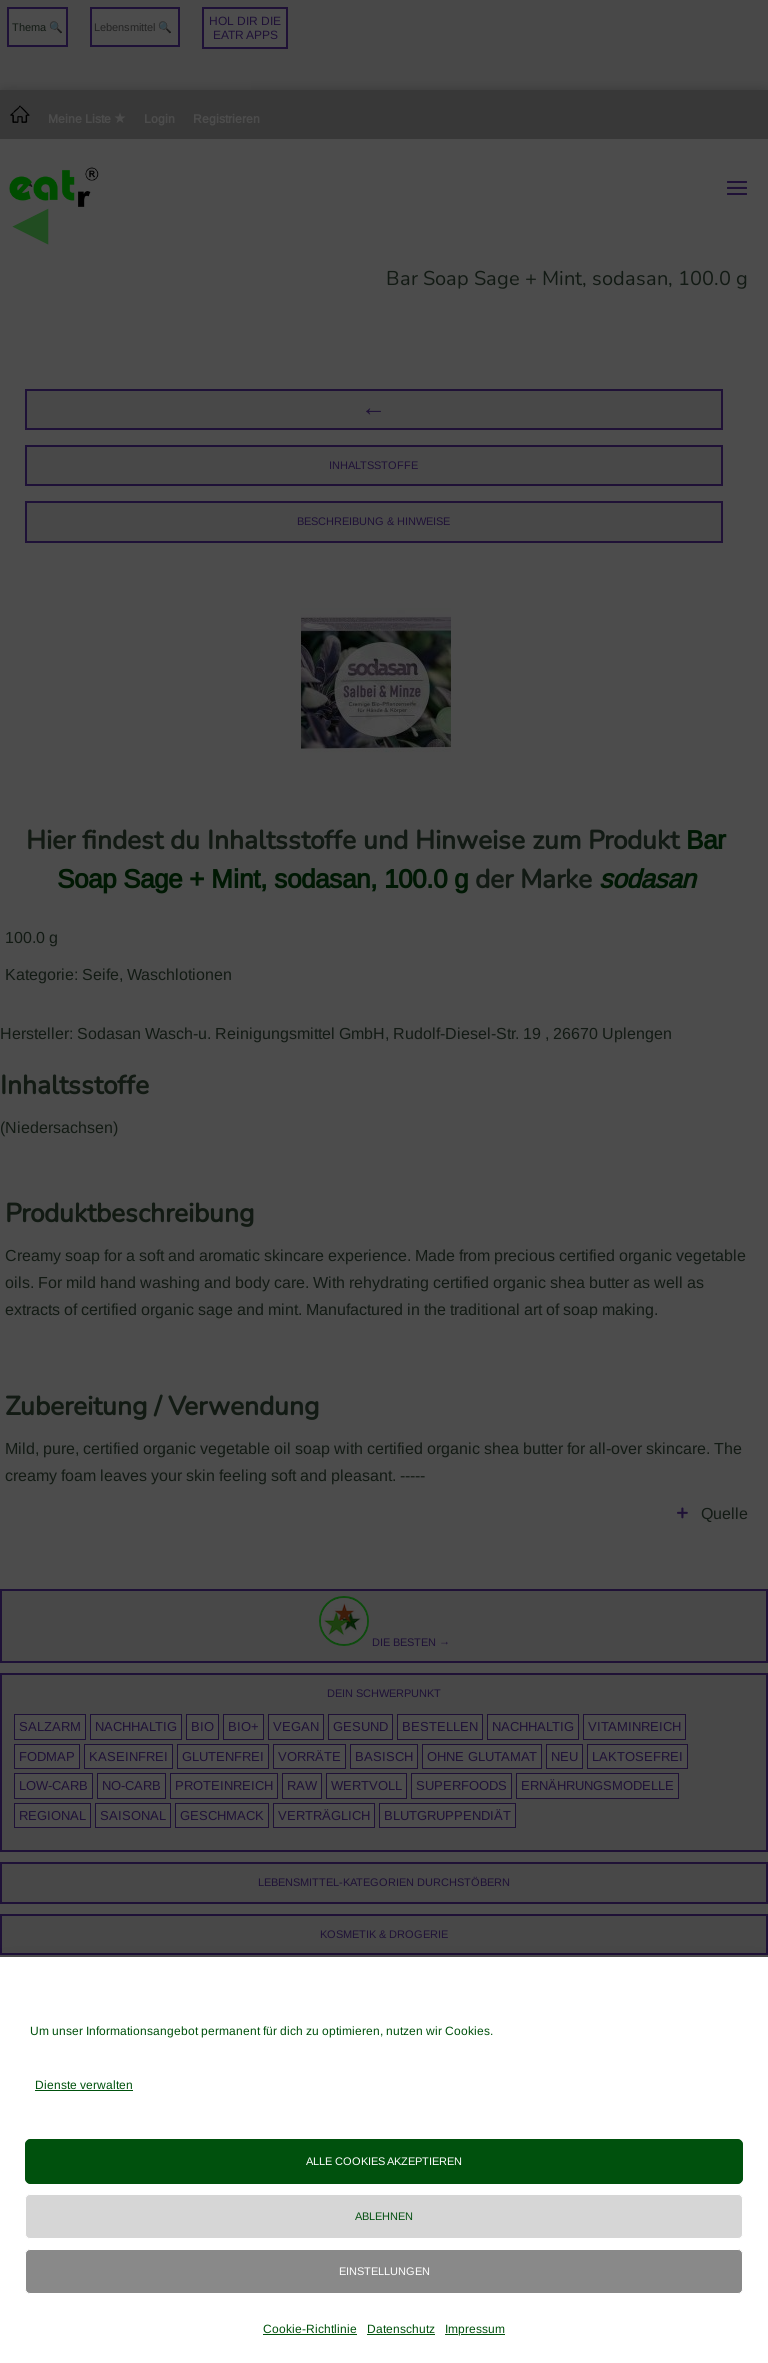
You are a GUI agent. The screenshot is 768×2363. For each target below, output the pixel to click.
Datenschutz (401, 2329)
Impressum (475, 2329)
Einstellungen (384, 2271)
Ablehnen (384, 2216)
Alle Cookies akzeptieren (384, 2161)
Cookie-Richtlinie (310, 2329)
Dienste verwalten (84, 2085)
